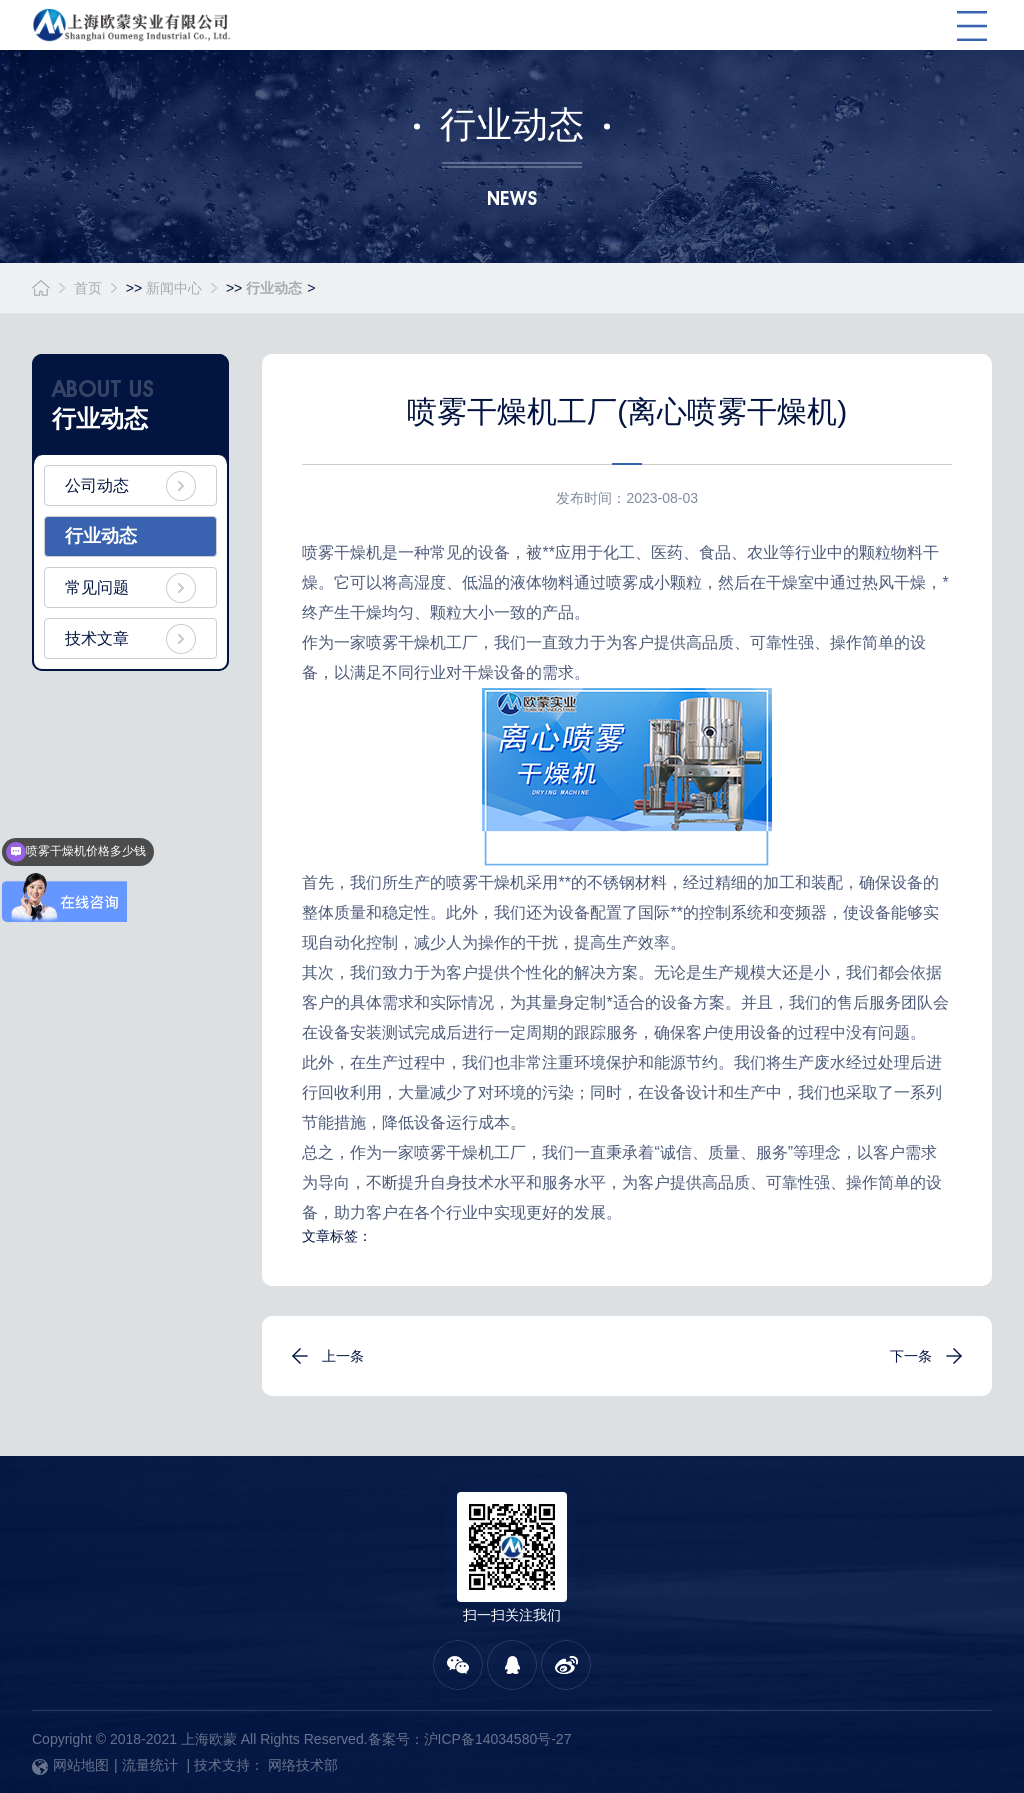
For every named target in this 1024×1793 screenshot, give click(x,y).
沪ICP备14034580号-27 (498, 1739)
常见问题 (97, 587)
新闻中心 (174, 288)
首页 (88, 288)
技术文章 (97, 638)
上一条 (343, 1356)
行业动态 (274, 288)
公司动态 (97, 485)
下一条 (911, 1356)
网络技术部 (303, 1765)
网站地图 (70, 1765)
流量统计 (150, 1765)
